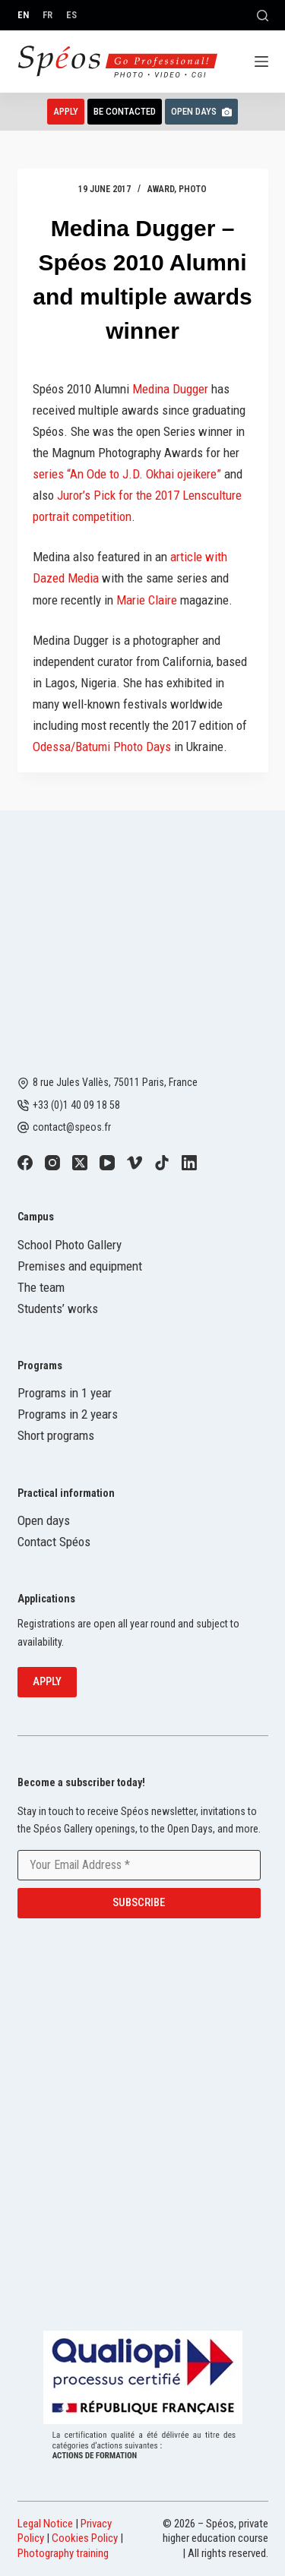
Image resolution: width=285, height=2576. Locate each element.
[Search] (262, 15)
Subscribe (138, 1902)
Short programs (55, 1435)
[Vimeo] (134, 1162)
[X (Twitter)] (79, 1162)
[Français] (47, 15)
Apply (65, 111)
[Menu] (261, 61)
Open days (43, 1520)
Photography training (63, 2553)
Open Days (201, 111)
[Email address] (139, 1865)
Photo (193, 189)
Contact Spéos (53, 1541)
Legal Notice (45, 2523)
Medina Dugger (170, 388)
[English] (23, 15)
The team (41, 1287)
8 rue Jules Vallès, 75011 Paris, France (115, 1082)
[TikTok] (161, 1162)
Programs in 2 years (67, 1414)
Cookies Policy (85, 2538)
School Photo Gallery (69, 1244)
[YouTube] (107, 1162)
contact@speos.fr (72, 1127)
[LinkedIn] (189, 1162)
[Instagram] (52, 1162)
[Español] (71, 15)
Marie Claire (146, 600)
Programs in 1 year (64, 1392)
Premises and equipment (79, 1266)
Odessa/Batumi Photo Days (102, 746)
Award (160, 189)
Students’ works (57, 1308)
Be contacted (124, 111)
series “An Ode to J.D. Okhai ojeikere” (127, 473)
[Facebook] (25, 1162)
